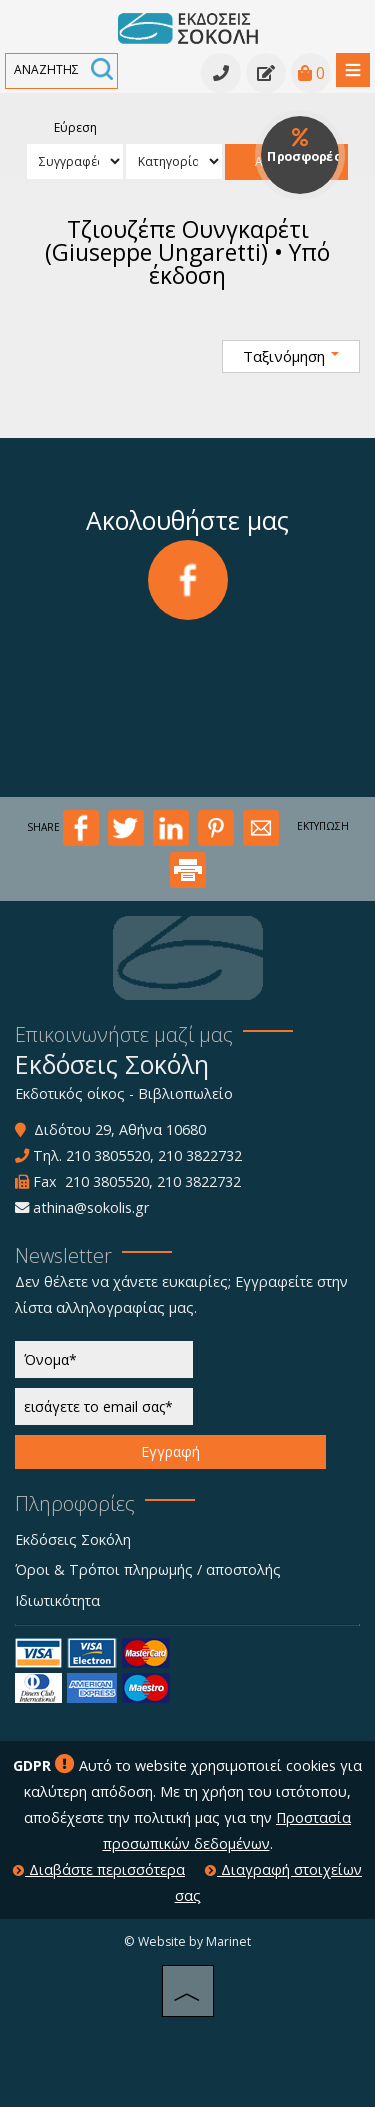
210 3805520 (108, 1155)
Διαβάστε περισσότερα (99, 1869)
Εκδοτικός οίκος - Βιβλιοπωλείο (124, 1093)
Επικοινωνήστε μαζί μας (124, 1034)
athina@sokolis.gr (91, 1207)
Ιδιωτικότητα (57, 1600)
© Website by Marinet (187, 1941)
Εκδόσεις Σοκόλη (73, 1539)
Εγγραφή (170, 1451)
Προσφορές (303, 146)
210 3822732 (200, 1155)
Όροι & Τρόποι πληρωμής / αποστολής (148, 1569)
